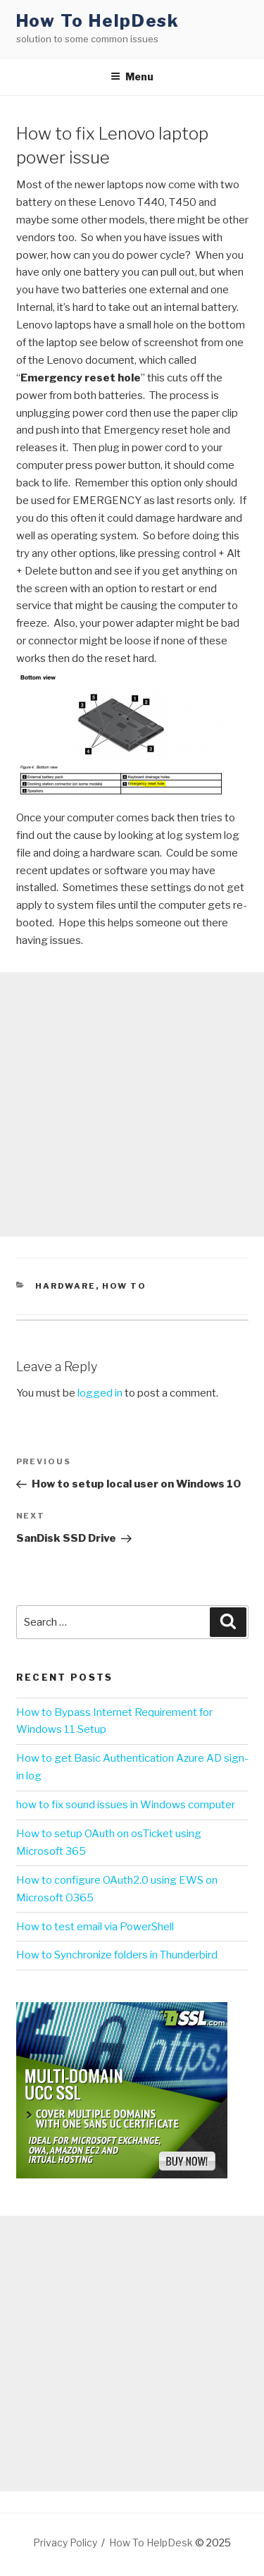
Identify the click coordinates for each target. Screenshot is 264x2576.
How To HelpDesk (98, 21)
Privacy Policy (65, 2543)
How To (124, 1286)
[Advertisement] (132, 1104)
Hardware (65, 1286)
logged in (99, 1393)
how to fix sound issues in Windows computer (125, 1804)
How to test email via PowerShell (95, 1926)
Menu (132, 76)
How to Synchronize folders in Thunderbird (117, 1955)
